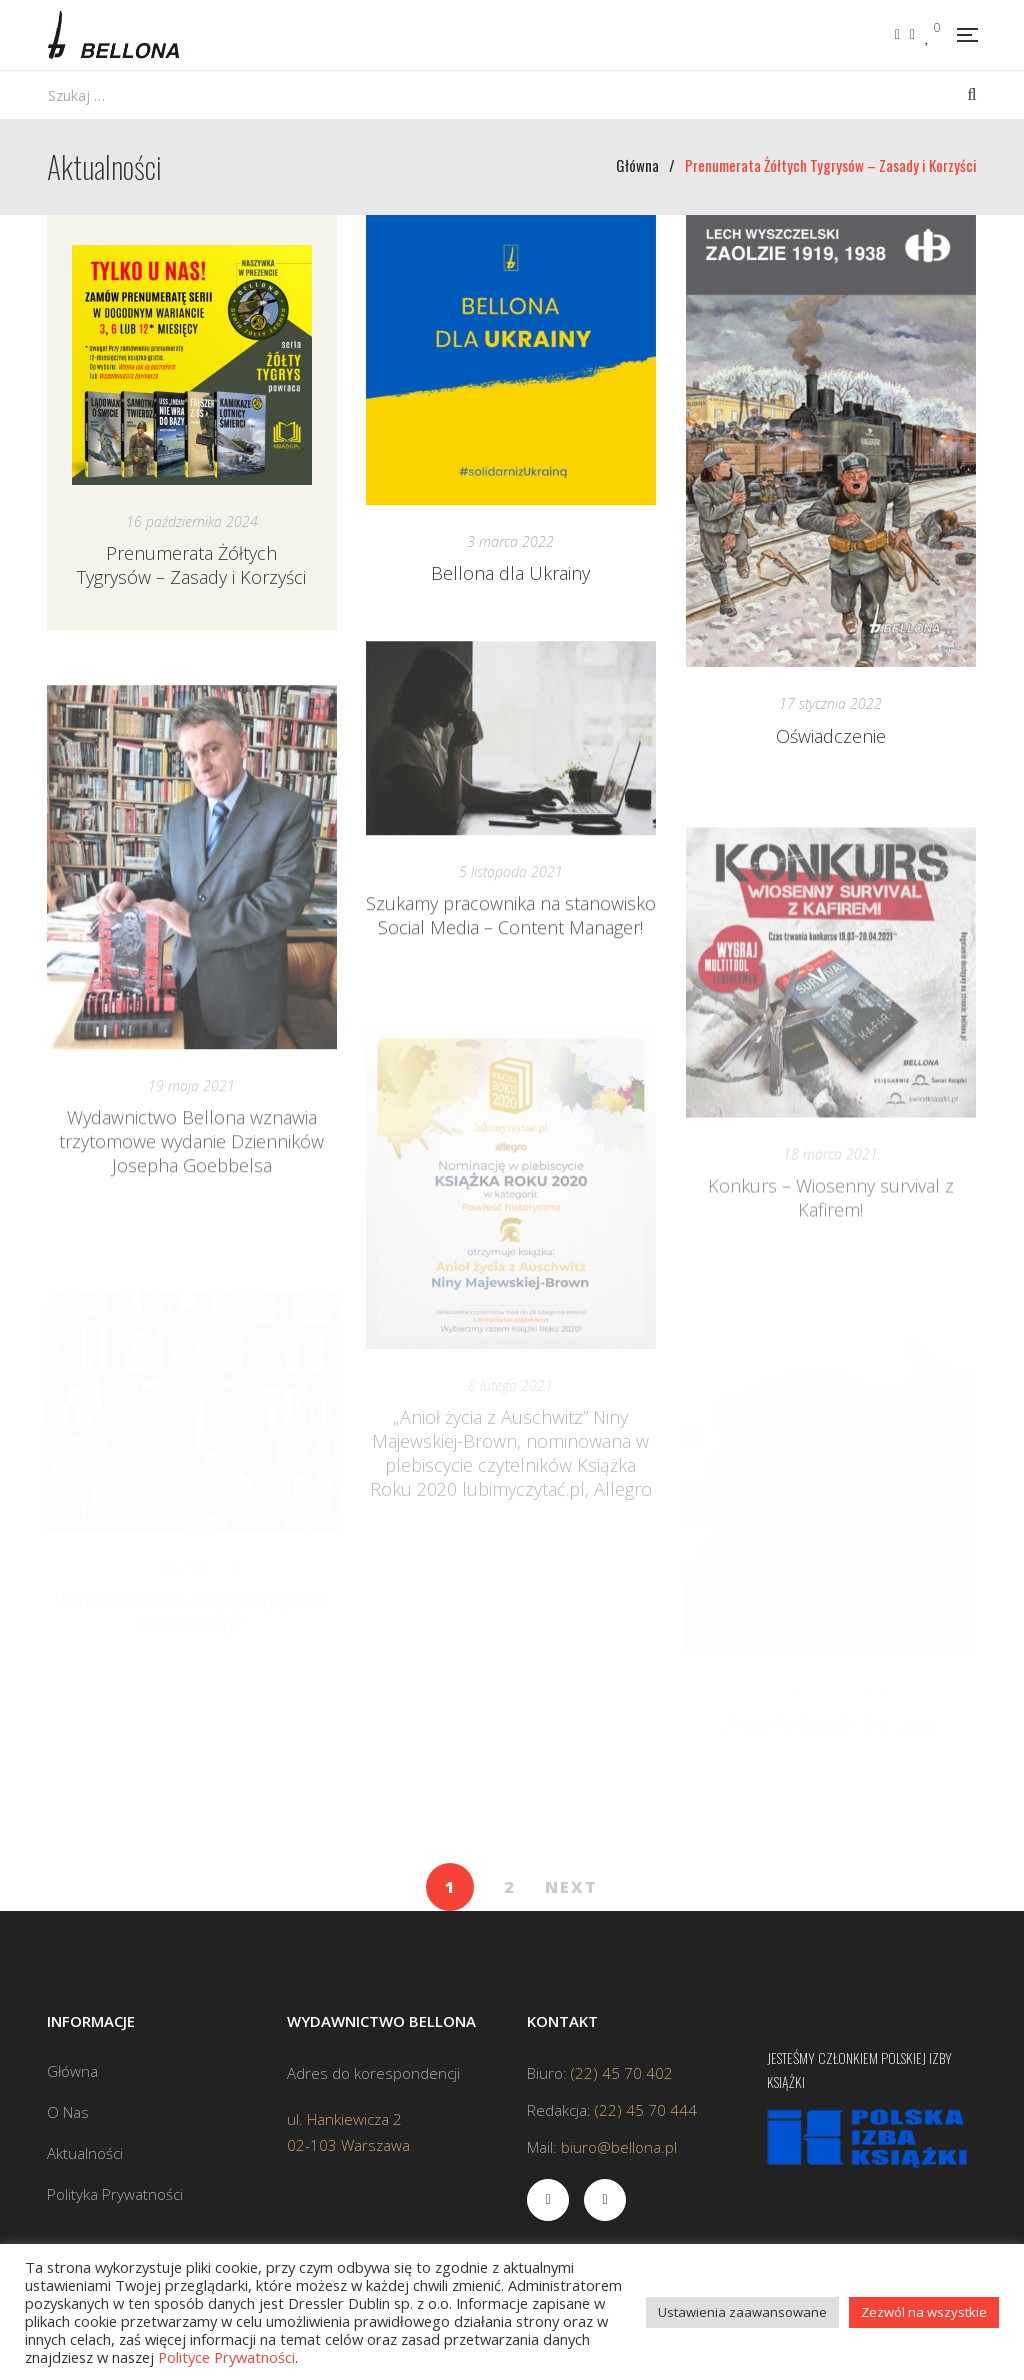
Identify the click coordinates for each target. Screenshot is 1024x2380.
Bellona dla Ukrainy (510, 573)
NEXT (571, 1887)
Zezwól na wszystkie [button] (924, 2312)
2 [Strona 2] (509, 1887)
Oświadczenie (831, 736)
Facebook (897, 35)
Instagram (912, 35)
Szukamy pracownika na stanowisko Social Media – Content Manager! (511, 963)
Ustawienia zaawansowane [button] (742, 2312)
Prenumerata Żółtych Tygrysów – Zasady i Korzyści (191, 565)
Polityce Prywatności (226, 2357)
